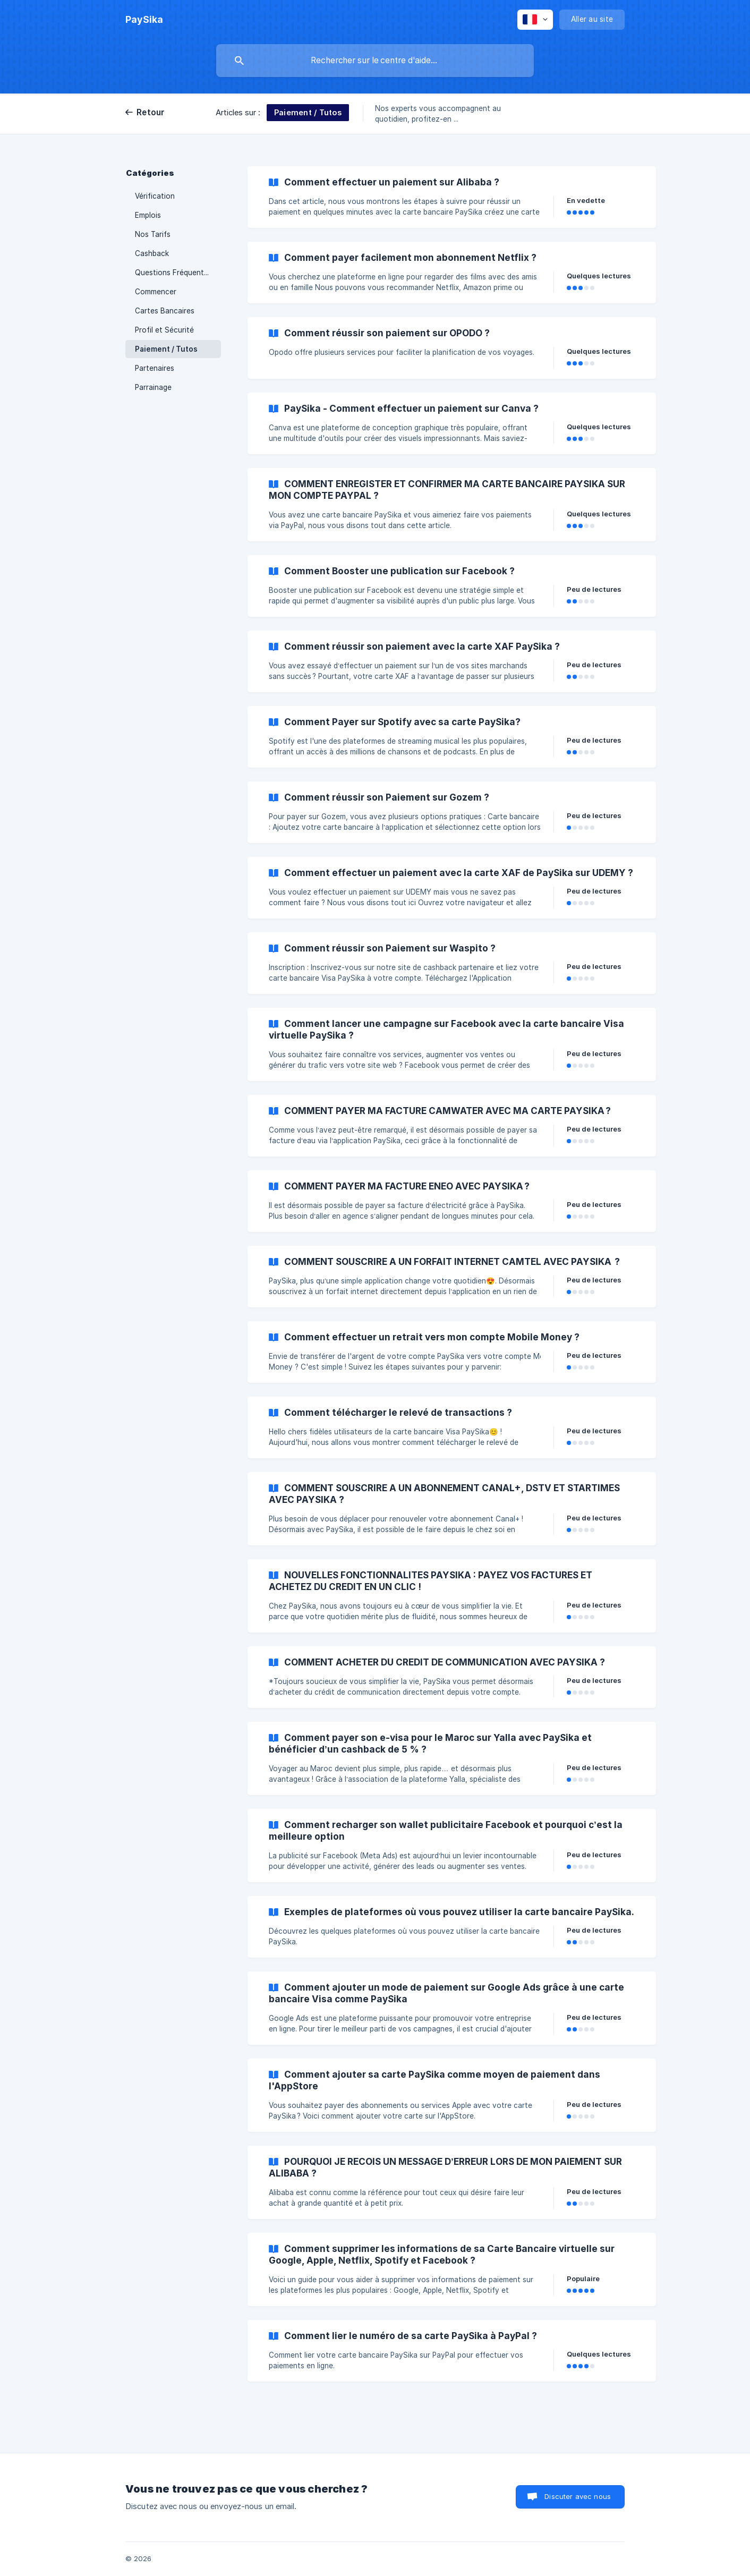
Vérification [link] (155, 196)
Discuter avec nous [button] (577, 2496)
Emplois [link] (148, 215)
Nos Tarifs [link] (153, 234)
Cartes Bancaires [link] (164, 311)
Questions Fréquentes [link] (173, 272)
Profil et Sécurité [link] (164, 330)
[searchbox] (375, 60)
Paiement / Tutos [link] (166, 349)
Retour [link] (151, 112)
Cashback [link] (152, 253)
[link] (452, 197)
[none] (144, 20)
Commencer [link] (155, 291)
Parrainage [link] (153, 387)
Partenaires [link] (154, 368)
